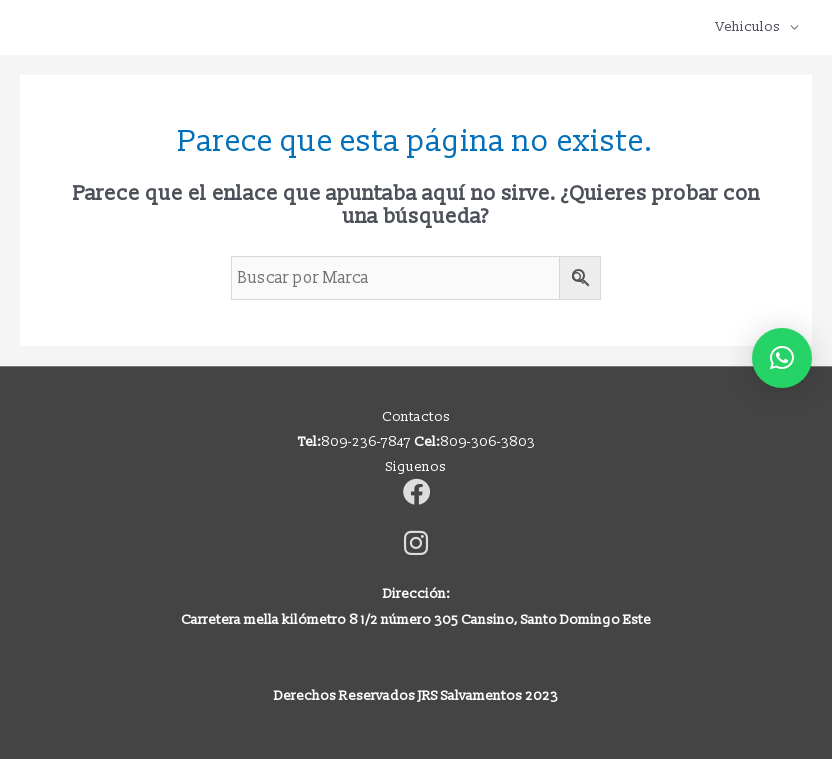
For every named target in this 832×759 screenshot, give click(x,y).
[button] (782, 358)
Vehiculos (748, 26)
